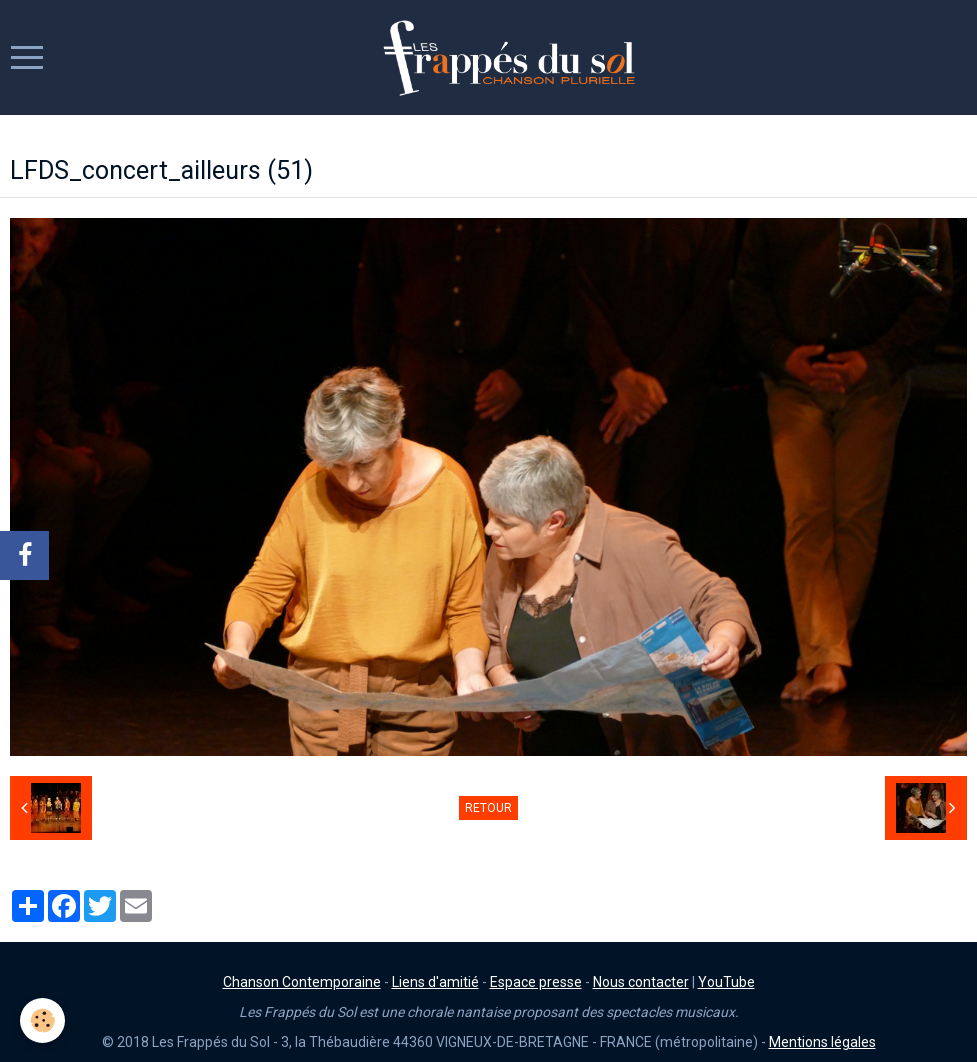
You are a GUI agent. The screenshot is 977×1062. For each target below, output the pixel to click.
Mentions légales (822, 1042)
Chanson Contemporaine (302, 982)
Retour (488, 808)
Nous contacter (641, 982)
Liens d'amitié (435, 982)
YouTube (726, 982)
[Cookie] (42, 1020)
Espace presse (536, 982)
